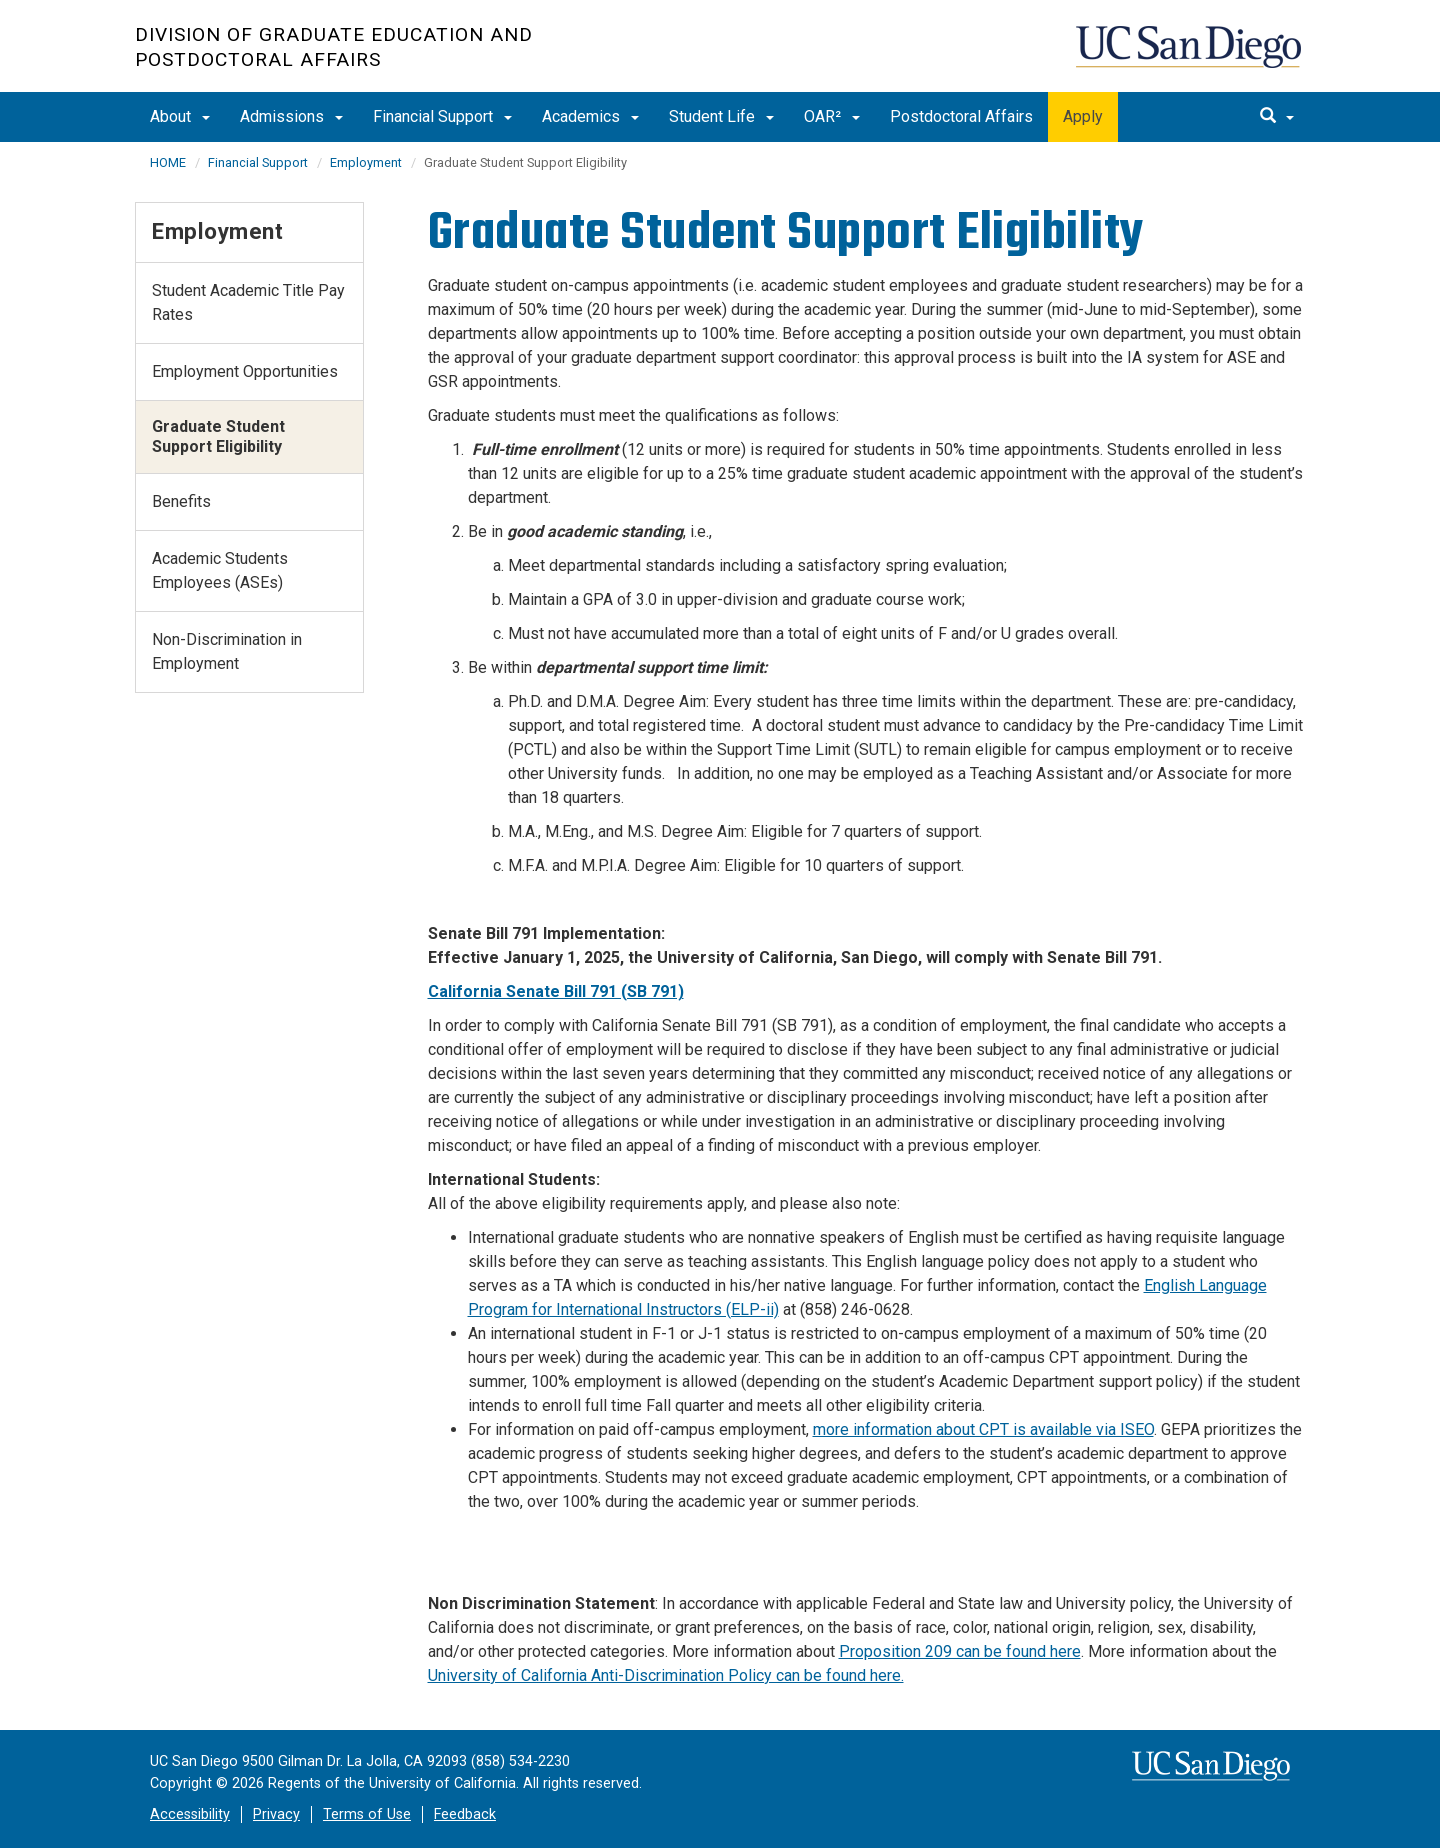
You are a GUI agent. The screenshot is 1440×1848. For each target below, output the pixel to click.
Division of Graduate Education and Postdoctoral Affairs (334, 47)
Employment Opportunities (245, 371)
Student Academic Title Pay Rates (248, 302)
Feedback (465, 1814)
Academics (590, 116)
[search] (1277, 117)
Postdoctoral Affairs (961, 116)
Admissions (291, 116)
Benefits (181, 501)
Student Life (721, 116)
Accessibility (190, 1814)
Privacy (276, 1814)
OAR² (832, 116)
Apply (1083, 116)
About (180, 116)
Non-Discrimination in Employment (227, 651)
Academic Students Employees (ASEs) (220, 570)
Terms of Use (367, 1814)
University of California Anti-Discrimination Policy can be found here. (666, 1675)
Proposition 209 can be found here (960, 1651)
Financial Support (442, 116)
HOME (168, 162)
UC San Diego (1190, 56)
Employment (366, 162)
